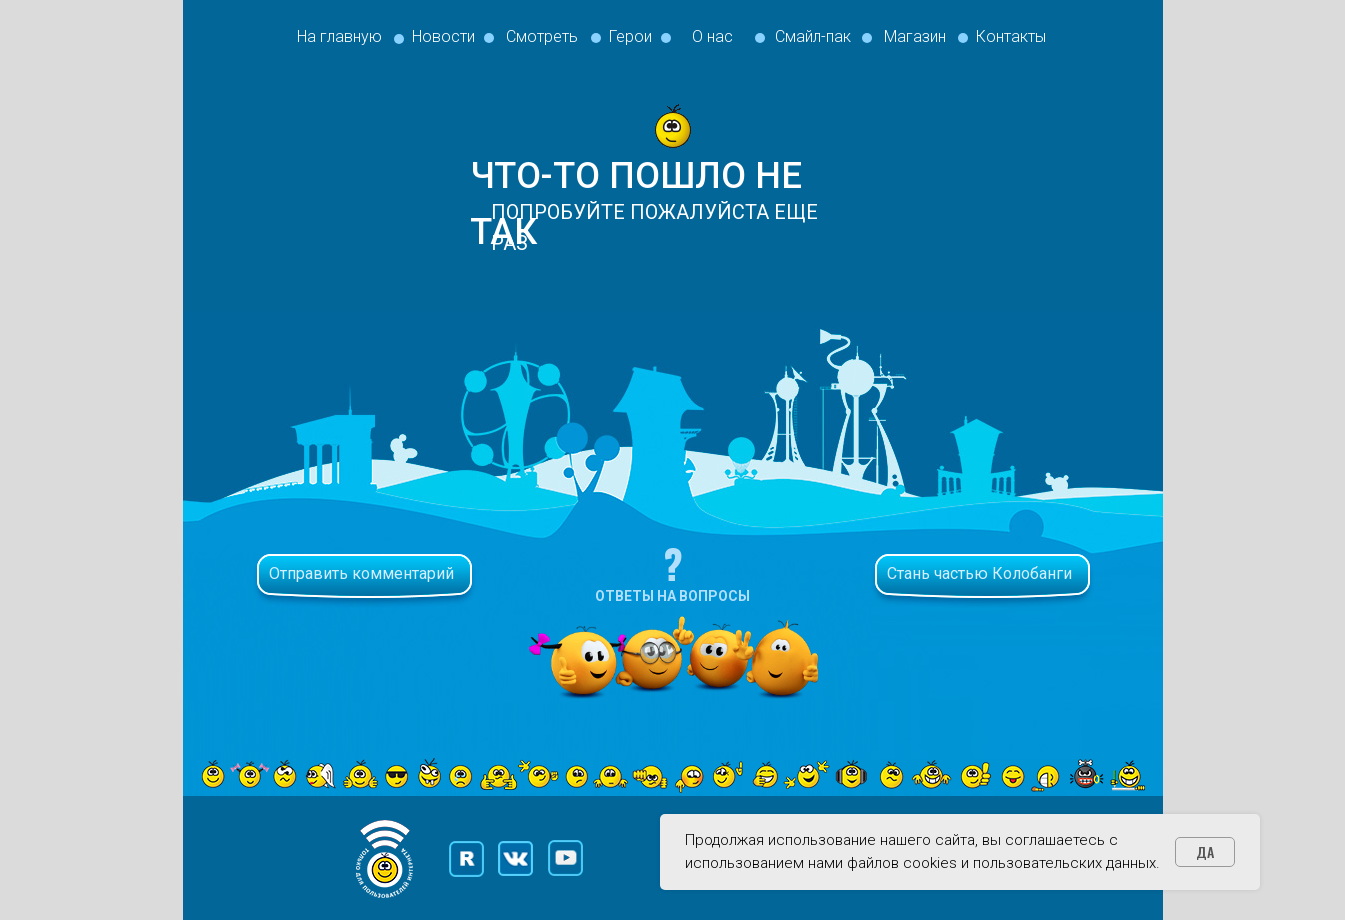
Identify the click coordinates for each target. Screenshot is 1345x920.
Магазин (915, 36)
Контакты (1011, 36)
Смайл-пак (813, 36)
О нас (712, 36)
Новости (443, 36)
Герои (630, 36)
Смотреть (542, 36)
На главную (339, 36)
